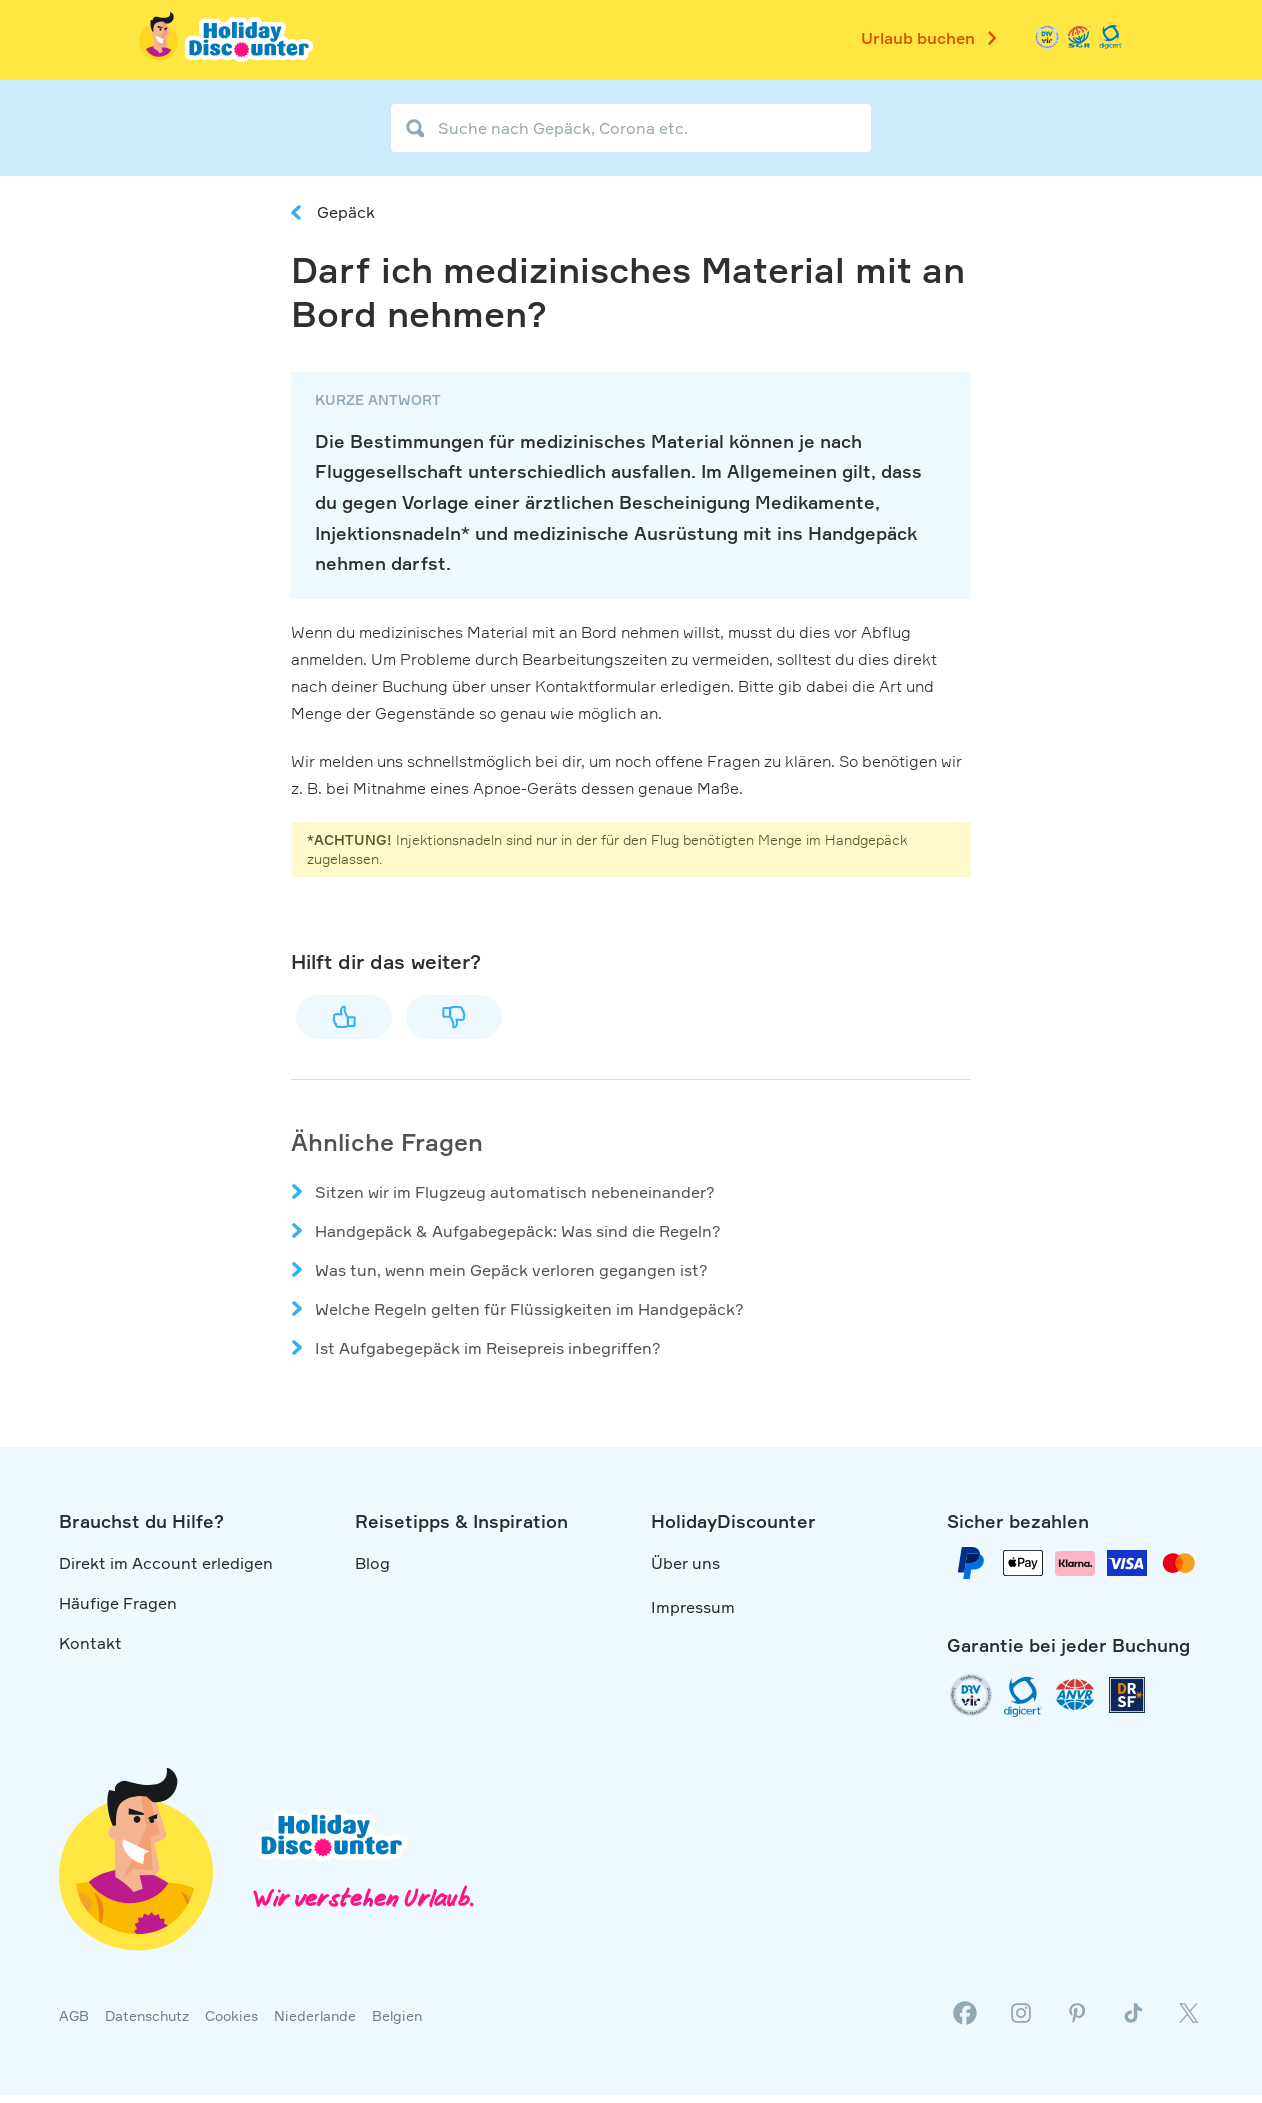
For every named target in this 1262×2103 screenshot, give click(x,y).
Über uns (685, 1563)
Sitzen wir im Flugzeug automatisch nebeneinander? (515, 1192)
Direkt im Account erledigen (166, 1563)
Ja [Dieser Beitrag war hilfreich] (344, 1017)
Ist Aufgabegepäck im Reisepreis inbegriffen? (488, 1348)
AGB (74, 2015)
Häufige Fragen (118, 1603)
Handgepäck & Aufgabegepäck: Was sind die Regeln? (518, 1231)
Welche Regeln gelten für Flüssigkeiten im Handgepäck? (529, 1309)
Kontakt (90, 1643)
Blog (372, 1563)
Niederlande (315, 2015)
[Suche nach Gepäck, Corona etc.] (631, 128)
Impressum (693, 1607)
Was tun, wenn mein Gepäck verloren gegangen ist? (511, 1270)
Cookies (231, 2015)
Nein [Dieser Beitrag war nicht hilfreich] (454, 1017)
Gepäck (346, 212)
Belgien (397, 2015)
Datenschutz (147, 2015)
